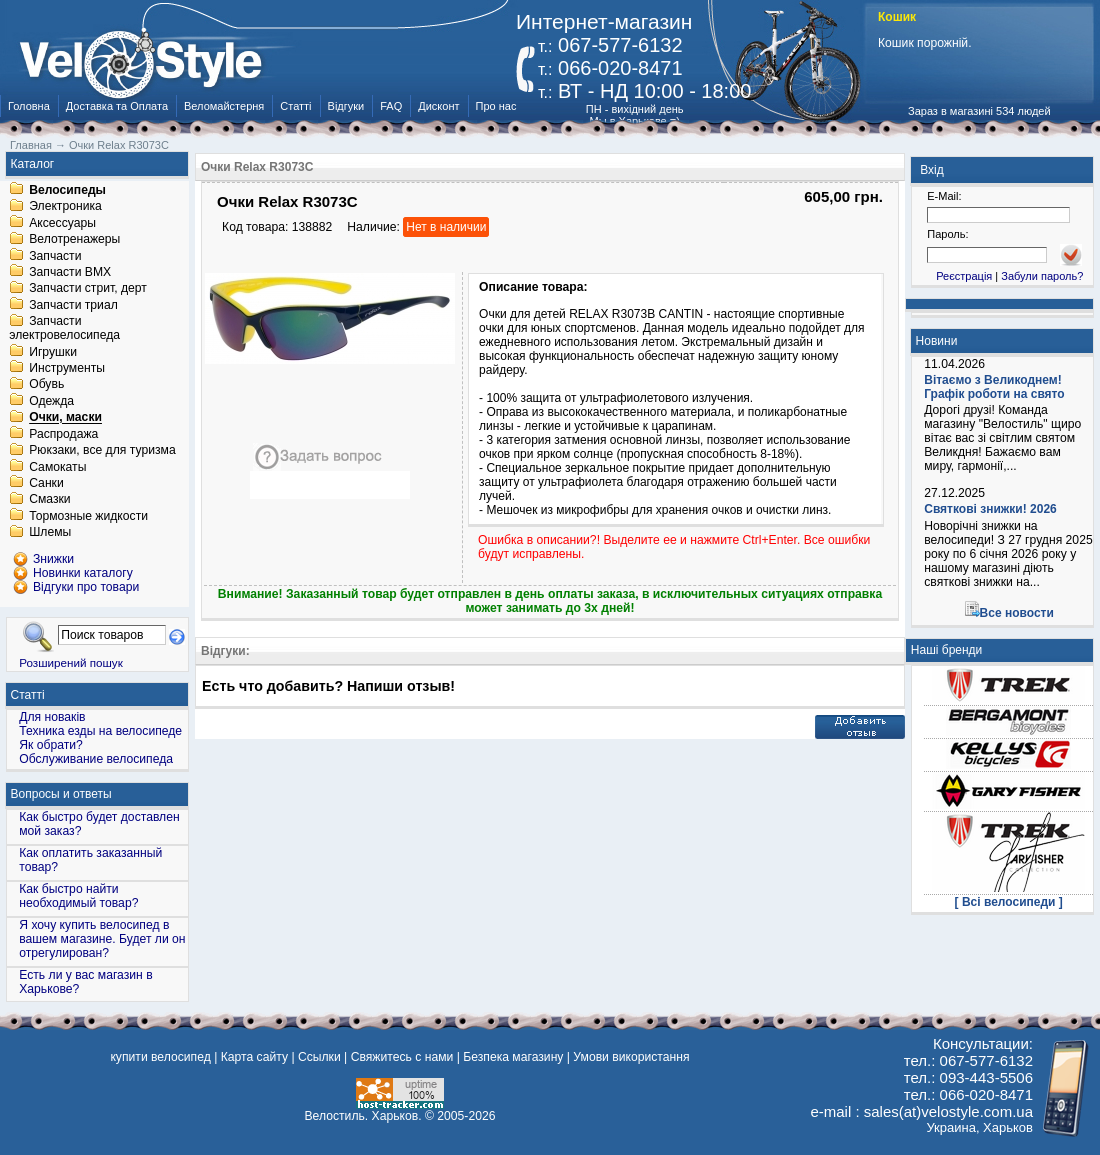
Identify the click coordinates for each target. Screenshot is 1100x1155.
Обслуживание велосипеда (96, 759)
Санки (46, 483)
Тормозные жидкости (88, 516)
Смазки (49, 500)
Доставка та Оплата (117, 106)
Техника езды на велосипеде (100, 731)
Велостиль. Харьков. (363, 1116)
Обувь (46, 385)
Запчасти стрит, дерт (88, 289)
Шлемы (50, 533)
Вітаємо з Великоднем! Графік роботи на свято (994, 387)
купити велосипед (160, 1057)
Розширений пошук (71, 662)
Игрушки (53, 352)
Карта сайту (254, 1057)
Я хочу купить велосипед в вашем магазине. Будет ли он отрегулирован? (102, 939)
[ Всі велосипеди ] (1009, 902)
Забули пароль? (1042, 276)
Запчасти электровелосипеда (64, 329)
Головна (29, 106)
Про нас (496, 106)
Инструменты (67, 368)
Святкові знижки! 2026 (990, 509)
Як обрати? (51, 745)
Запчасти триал (73, 305)
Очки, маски (65, 418)
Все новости (1017, 613)
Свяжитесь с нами (402, 1057)
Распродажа (63, 434)
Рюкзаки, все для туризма (102, 451)
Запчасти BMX (70, 272)
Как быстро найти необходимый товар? (78, 896)
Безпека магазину (513, 1057)
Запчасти (55, 256)
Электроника (65, 207)
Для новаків (52, 717)
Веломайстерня (224, 106)
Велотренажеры (74, 240)
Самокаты (57, 467)
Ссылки (319, 1057)
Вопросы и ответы (61, 794)
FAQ (391, 106)
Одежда (51, 401)
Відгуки (346, 106)
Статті (295, 106)
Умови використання (631, 1057)
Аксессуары (62, 223)
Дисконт (438, 106)
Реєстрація (964, 276)
